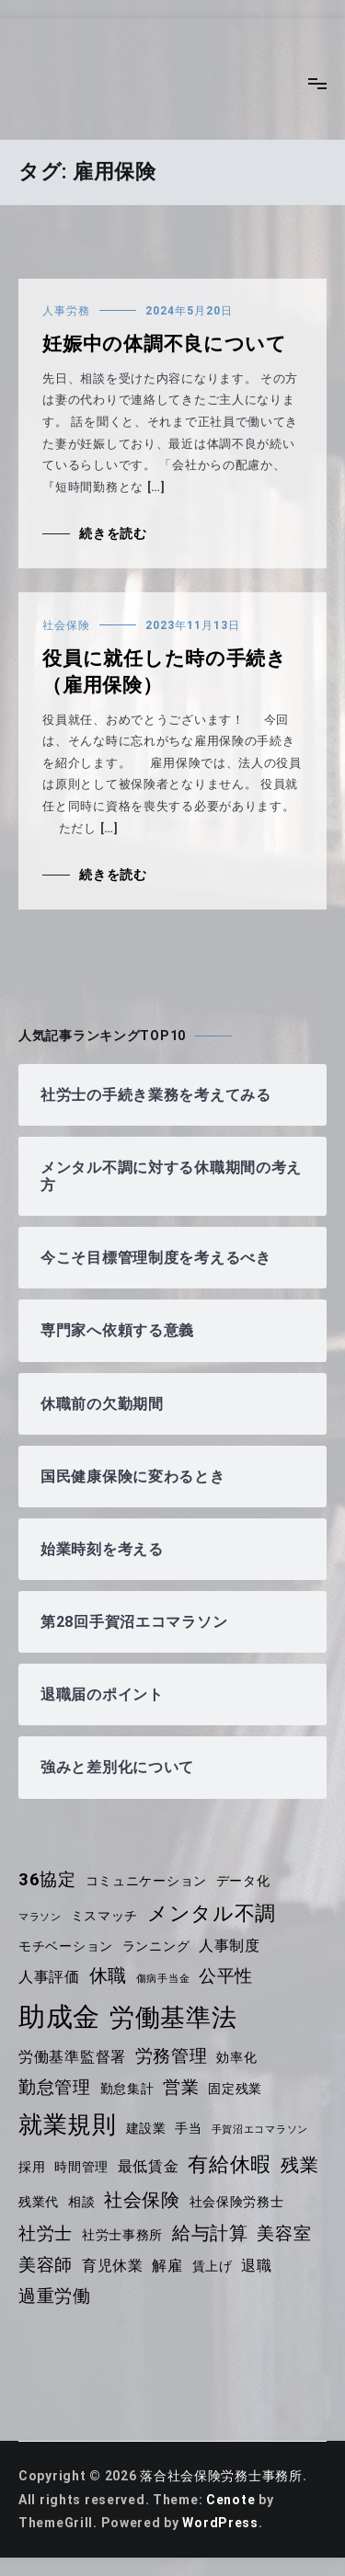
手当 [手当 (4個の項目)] (188, 2128)
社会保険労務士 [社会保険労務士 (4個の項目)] (237, 2201)
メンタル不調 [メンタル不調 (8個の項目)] (211, 1913)
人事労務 (66, 310)
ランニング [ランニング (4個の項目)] (156, 1946)
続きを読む (113, 533)
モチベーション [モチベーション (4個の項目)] (65, 1946)
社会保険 (66, 625)
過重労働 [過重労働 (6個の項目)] (54, 2296)
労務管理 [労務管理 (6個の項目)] (171, 2056)
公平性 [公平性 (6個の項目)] (226, 1976)
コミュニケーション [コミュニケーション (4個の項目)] (146, 1880)
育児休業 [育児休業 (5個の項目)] (113, 2265)
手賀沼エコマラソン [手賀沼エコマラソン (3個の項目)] (260, 2129)
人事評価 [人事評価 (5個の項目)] (49, 1977)
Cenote (230, 2499)
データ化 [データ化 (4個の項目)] (243, 1880)
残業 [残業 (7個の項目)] (299, 2165)
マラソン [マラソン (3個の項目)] (40, 1917)
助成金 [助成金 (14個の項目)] (59, 2016)
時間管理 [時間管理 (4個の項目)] (81, 2166)
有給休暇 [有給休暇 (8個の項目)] (229, 2164)
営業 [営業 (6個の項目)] (181, 2088)
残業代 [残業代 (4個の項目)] (38, 2201)
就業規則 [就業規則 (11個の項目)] (67, 2124)
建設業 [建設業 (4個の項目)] (146, 2128)
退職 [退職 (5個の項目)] (256, 2265)
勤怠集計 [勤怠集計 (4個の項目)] (127, 2088)
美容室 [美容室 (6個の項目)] (284, 2234)
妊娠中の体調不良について (164, 344)
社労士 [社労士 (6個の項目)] (45, 2234)
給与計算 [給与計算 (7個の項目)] (210, 2233)
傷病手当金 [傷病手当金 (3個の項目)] (163, 1979)
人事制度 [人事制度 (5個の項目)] (229, 1945)
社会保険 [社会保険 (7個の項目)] (142, 2200)
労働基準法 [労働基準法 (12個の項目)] (173, 2017)
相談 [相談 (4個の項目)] (81, 2201)
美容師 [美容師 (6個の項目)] (45, 2265)
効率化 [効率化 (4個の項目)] (236, 2057)
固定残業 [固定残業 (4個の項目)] (235, 2088)
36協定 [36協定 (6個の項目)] (47, 1880)
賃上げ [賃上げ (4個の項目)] (212, 2266)
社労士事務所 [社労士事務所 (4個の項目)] (122, 2234)
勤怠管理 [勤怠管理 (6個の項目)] (54, 2088)
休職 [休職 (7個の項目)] (108, 1975)
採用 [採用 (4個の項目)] (31, 2166)
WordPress (220, 2522)
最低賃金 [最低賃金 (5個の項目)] (148, 2166)
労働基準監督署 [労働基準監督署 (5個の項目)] (72, 2057)
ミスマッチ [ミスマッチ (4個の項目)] (105, 1915)
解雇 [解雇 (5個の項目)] (167, 2265)
